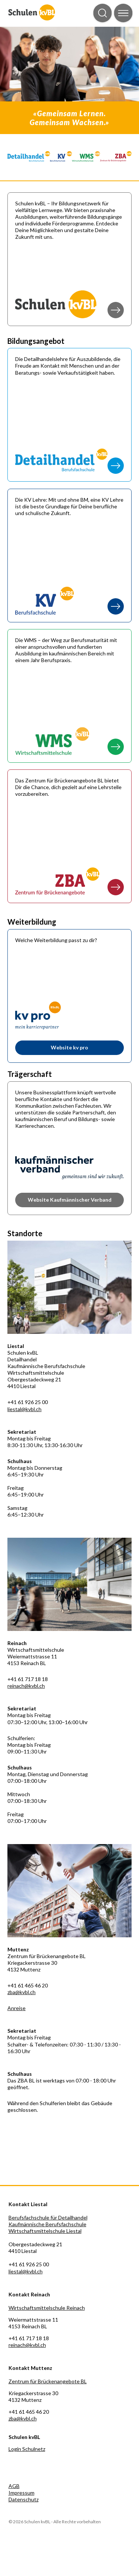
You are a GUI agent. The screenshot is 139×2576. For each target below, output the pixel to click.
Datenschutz (24, 2499)
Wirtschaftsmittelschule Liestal (45, 2231)
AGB (14, 2486)
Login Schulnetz (27, 2449)
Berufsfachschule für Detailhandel (48, 2217)
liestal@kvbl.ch (24, 1409)
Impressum (21, 2492)
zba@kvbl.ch (21, 1992)
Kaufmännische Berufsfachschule (47, 2224)
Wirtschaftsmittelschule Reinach (47, 2308)
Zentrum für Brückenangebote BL (48, 2381)
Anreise (16, 2008)
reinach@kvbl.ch (26, 1686)
